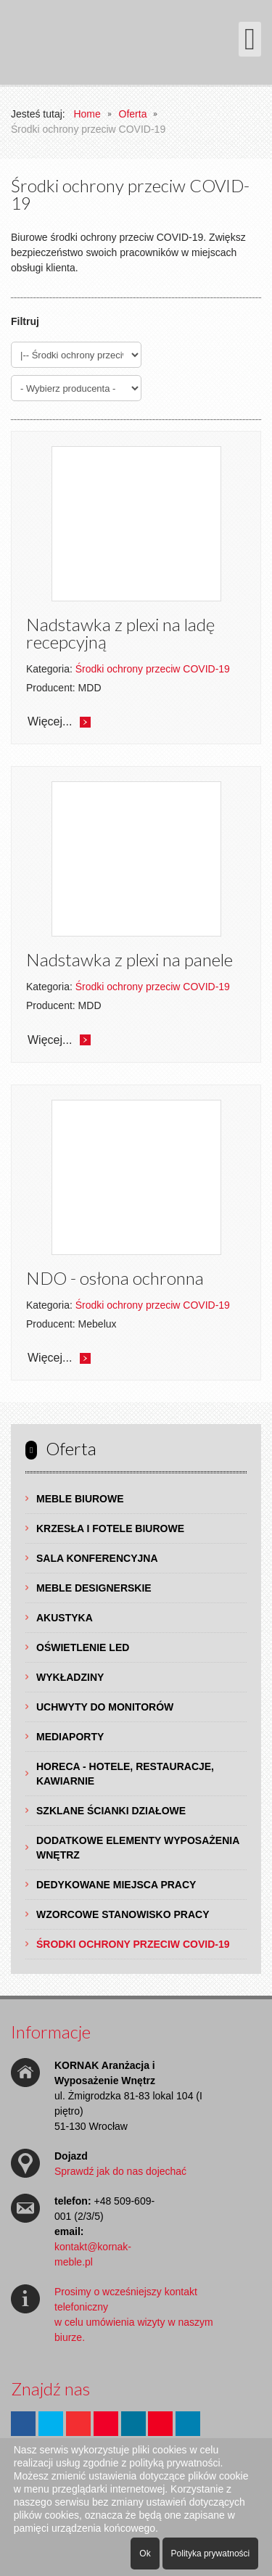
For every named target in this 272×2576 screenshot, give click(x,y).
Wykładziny (70, 1677)
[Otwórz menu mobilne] (250, 39)
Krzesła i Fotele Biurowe (110, 1528)
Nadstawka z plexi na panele (129, 959)
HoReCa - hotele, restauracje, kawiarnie (125, 1774)
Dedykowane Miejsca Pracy (116, 1884)
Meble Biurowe (80, 1499)
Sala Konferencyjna (97, 1558)
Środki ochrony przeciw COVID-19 (133, 1944)
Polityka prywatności (210, 2553)
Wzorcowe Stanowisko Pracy (123, 1914)
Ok (144, 2553)
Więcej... (50, 721)
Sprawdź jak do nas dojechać (120, 2171)
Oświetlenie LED (82, 1647)
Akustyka (64, 1618)
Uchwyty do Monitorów (104, 1707)
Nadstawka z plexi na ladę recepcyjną (120, 633)
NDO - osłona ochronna (115, 1277)
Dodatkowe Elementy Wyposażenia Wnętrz (137, 1848)
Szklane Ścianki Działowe (111, 1810)
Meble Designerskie (94, 1588)
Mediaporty (70, 1736)
